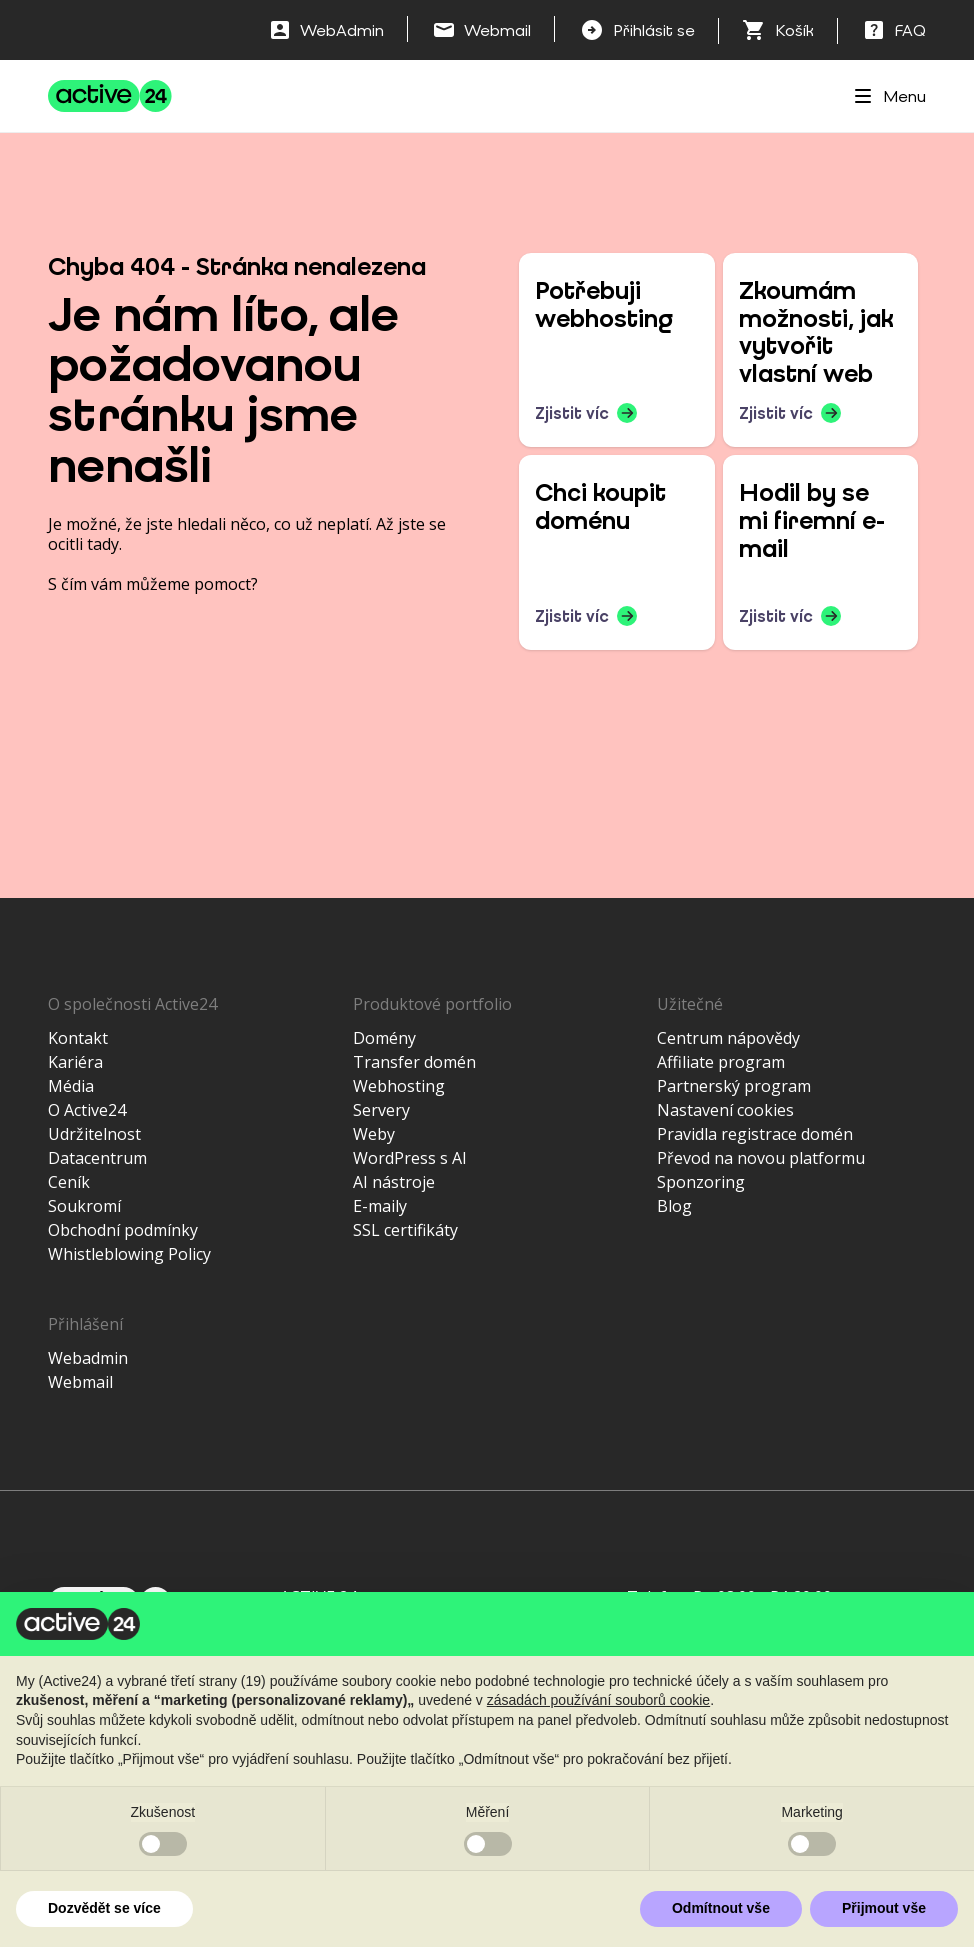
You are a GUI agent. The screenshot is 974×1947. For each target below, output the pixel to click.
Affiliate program (721, 1062)
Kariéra (75, 1062)
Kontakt (78, 1038)
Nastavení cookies (725, 1110)
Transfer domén (414, 1062)
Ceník (69, 1182)
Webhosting (399, 1086)
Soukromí (84, 1206)
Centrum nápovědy (728, 1038)
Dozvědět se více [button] (104, 1908)
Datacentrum (97, 1158)
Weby (374, 1134)
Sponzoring (701, 1182)
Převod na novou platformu (761, 1158)
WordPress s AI (410, 1158)
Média (71, 1086)
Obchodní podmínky (123, 1230)
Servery (381, 1110)
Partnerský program (734, 1086)
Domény (384, 1038)
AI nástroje (394, 1182)
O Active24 (87, 1110)
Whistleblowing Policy (129, 1254)
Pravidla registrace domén (755, 1134)
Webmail (80, 1382)
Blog (674, 1206)
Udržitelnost (94, 1134)
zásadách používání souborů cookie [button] (598, 1700)
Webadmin (88, 1358)
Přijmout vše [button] (884, 1908)
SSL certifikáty (405, 1230)
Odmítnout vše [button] (721, 1908)
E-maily (380, 1206)
